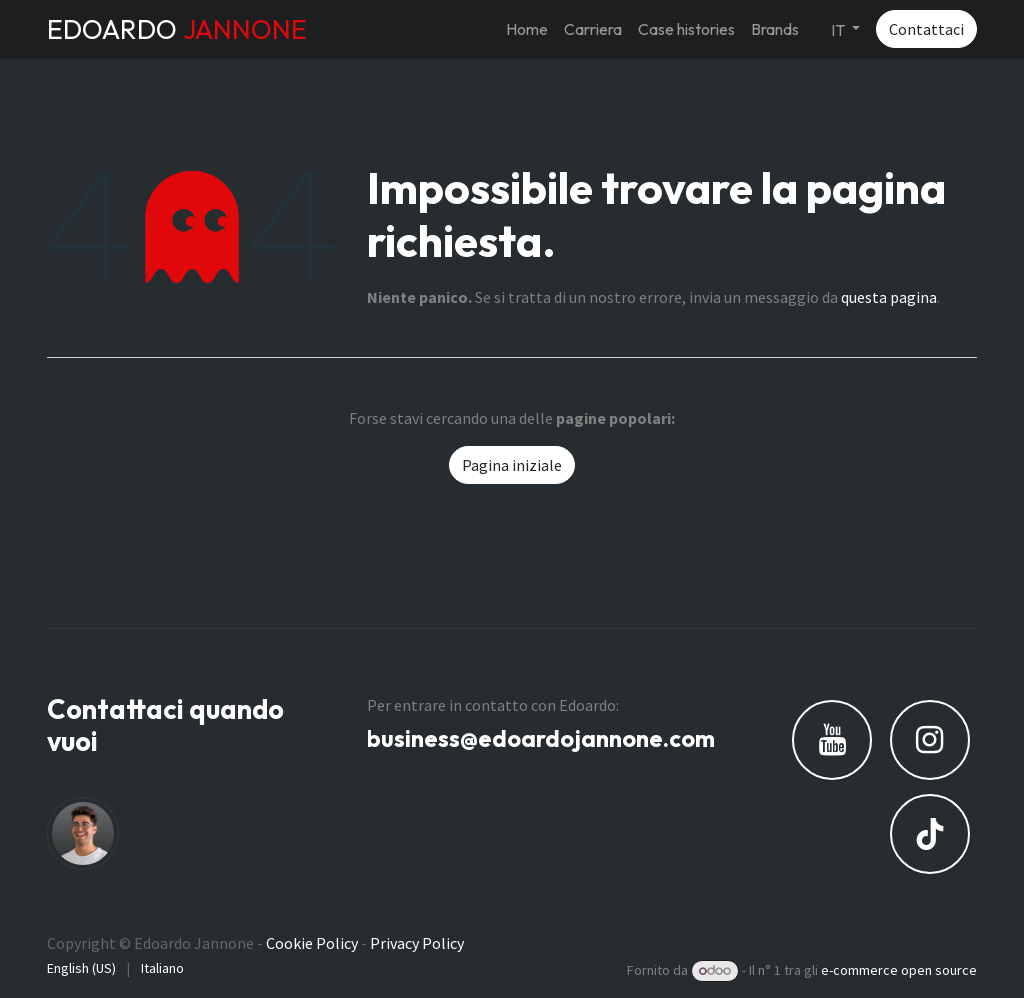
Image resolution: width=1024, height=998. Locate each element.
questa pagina (889, 297)
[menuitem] (527, 29)
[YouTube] (832, 740)
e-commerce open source (899, 970)
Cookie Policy (312, 943)
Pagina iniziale (512, 465)
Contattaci (926, 29)
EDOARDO (177, 29)
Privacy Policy (417, 943)
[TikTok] (930, 834)
